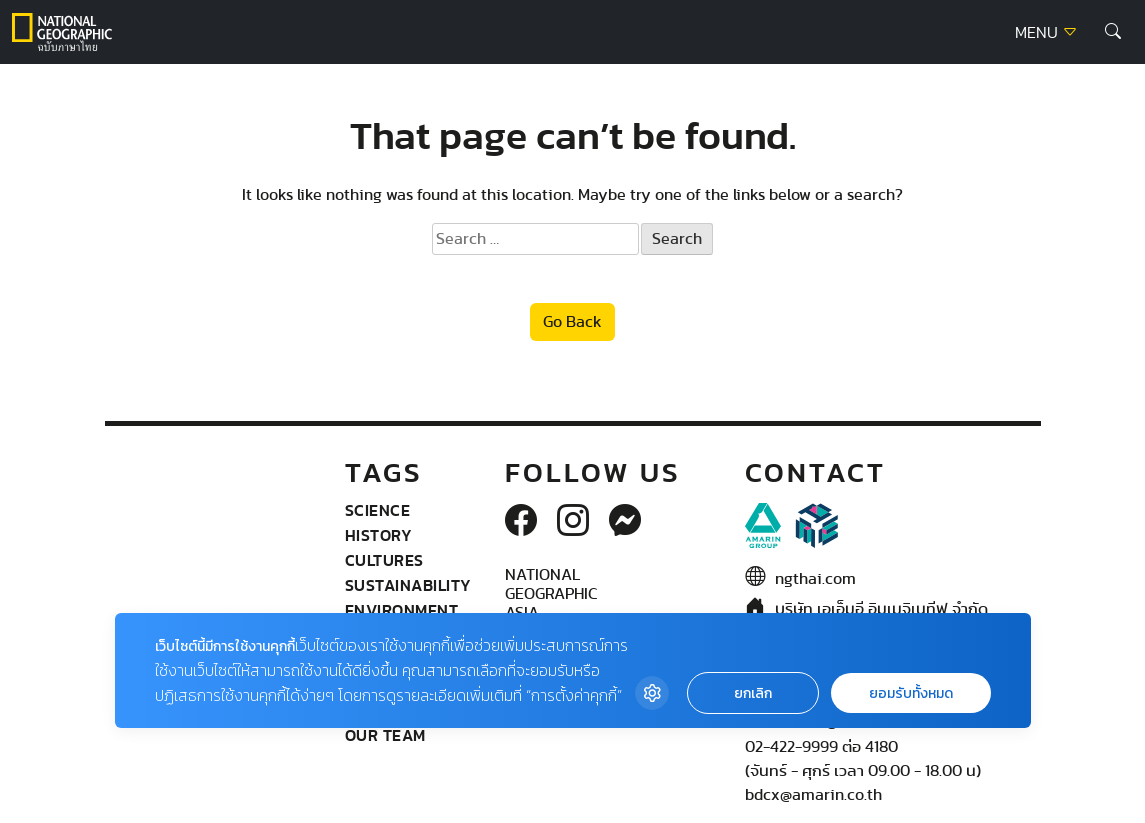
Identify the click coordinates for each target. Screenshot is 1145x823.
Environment (402, 610)
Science (378, 510)
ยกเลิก (753, 693)
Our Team (385, 735)
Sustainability (408, 585)
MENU (1046, 33)
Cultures (384, 560)
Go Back (572, 322)
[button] (1113, 32)
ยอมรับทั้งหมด (911, 693)
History (379, 535)
